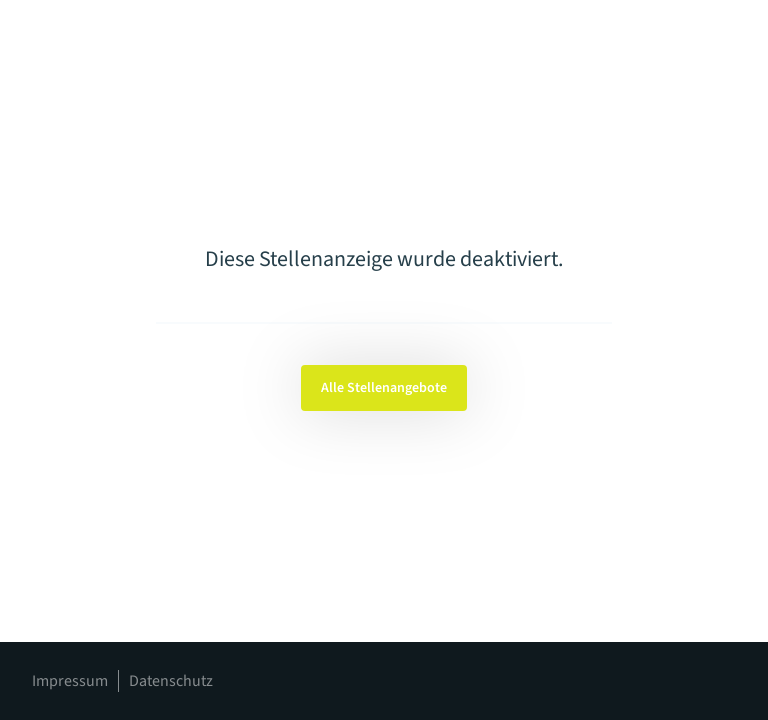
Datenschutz (171, 681)
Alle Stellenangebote (384, 388)
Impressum (70, 681)
